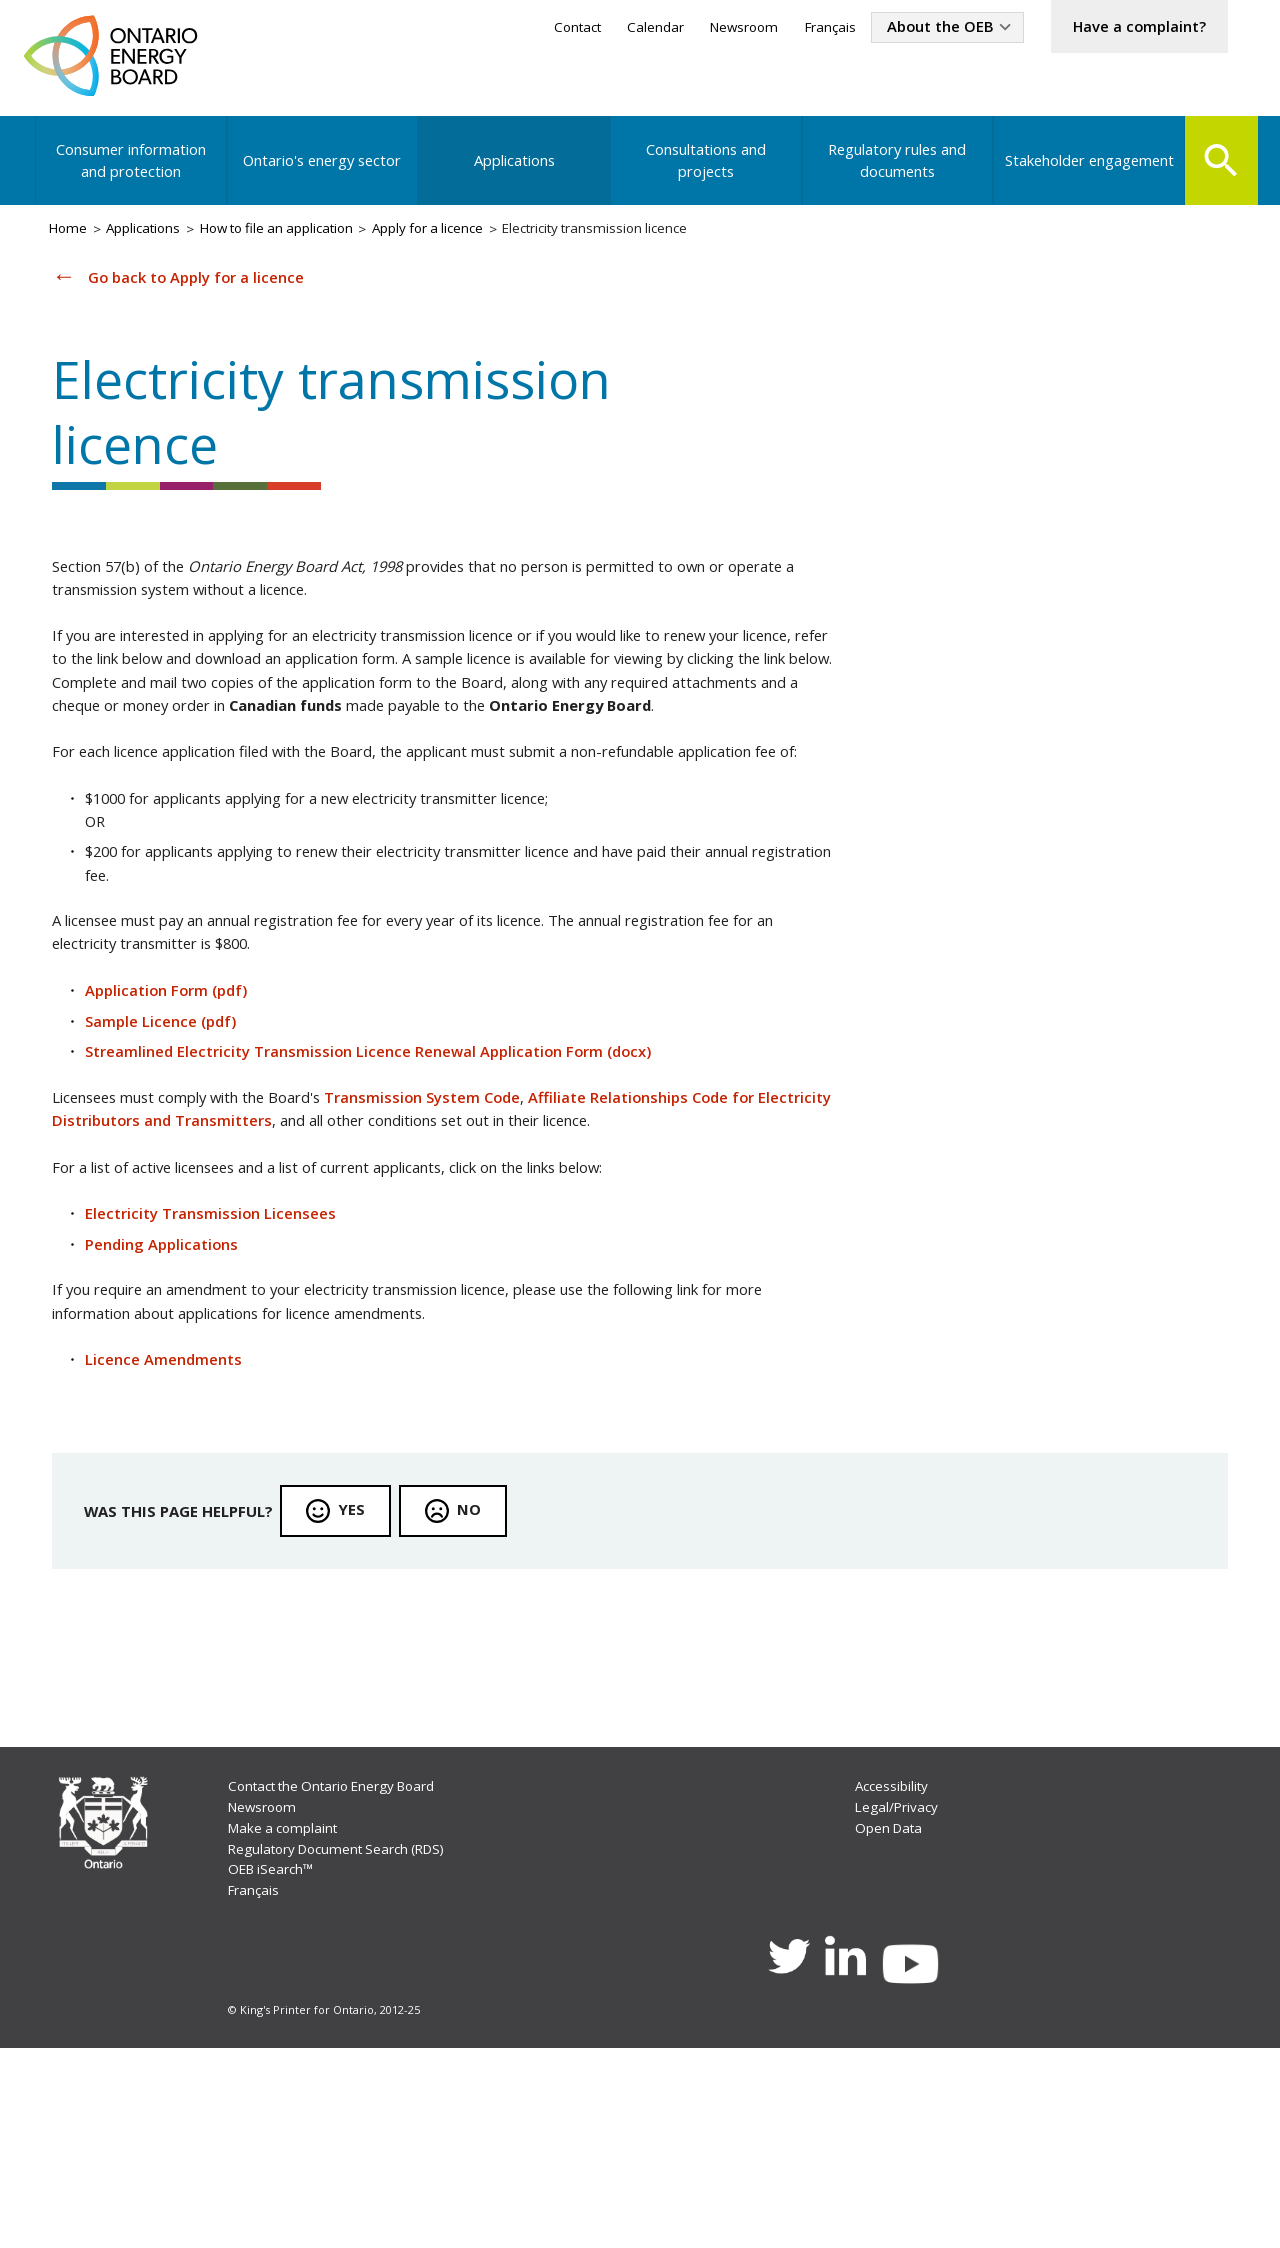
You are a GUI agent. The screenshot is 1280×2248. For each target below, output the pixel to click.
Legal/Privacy (897, 1988)
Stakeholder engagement (1083, 174)
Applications (513, 174)
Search (1217, 172)
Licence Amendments (175, 1514)
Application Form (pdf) (179, 1116)
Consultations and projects (702, 174)
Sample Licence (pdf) (172, 1149)
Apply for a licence (473, 246)
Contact (528, 28)
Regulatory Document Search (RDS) (349, 2033)
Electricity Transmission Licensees (224, 1356)
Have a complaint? (1129, 28)
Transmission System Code (463, 1231)
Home (73, 246)
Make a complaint (290, 2011)
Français (797, 28)
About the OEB (915, 28)
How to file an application (305, 246)
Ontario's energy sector (322, 174)
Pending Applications (174, 1390)
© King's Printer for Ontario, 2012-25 (327, 2207)
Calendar (612, 28)
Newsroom (705, 28)
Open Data (890, 2011)
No (487, 1673)
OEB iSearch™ (276, 2056)
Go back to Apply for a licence (207, 297)
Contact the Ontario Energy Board (344, 1966)
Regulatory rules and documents (892, 174)
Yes (368, 1673)
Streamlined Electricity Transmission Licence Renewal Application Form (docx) (394, 1182)
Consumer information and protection (133, 174)
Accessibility (893, 1966)
